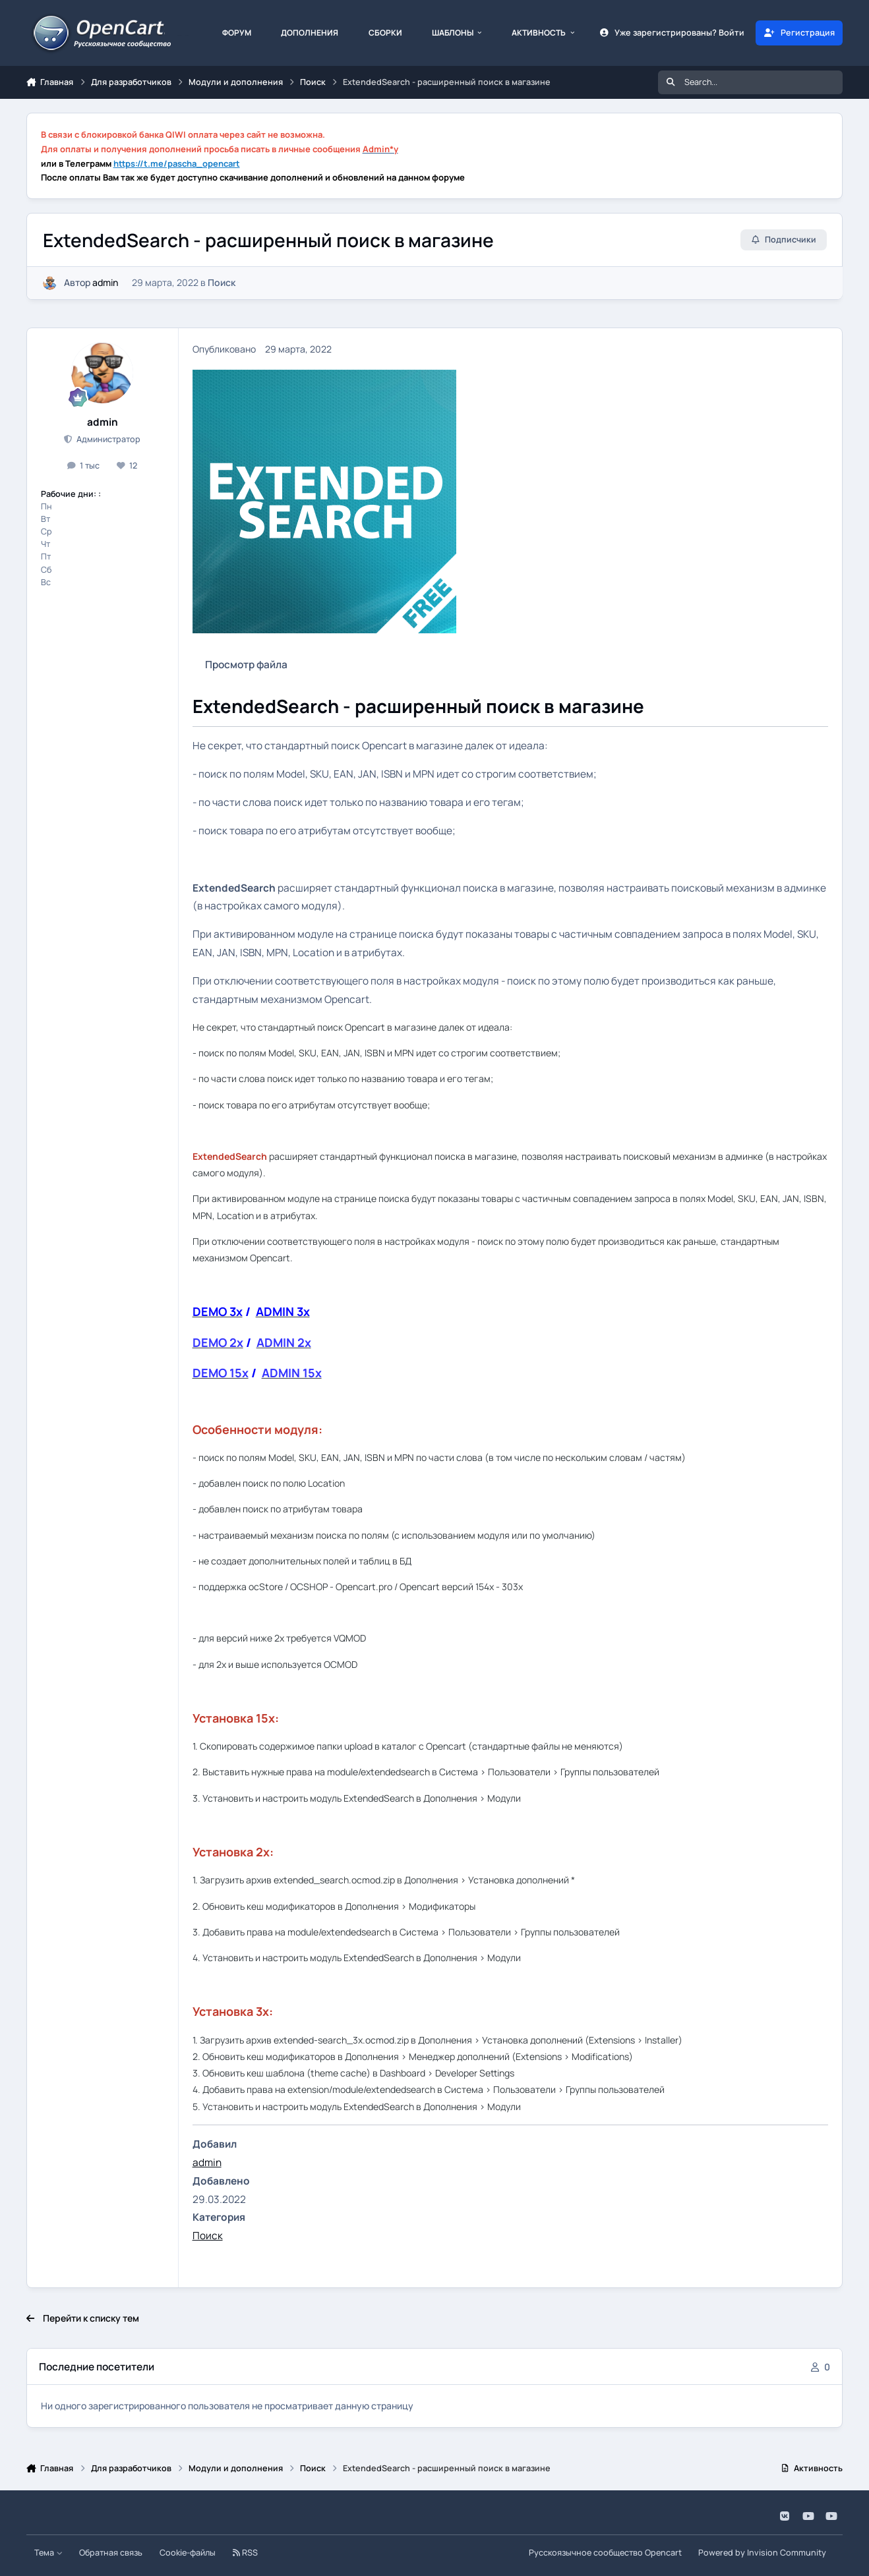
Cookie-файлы (188, 2552)
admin (105, 282)
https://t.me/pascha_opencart (176, 163)
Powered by (762, 2552)
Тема (48, 2552)
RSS (245, 2552)
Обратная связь (110, 2552)
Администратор (107, 439)
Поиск (221, 282)
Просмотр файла (246, 665)
